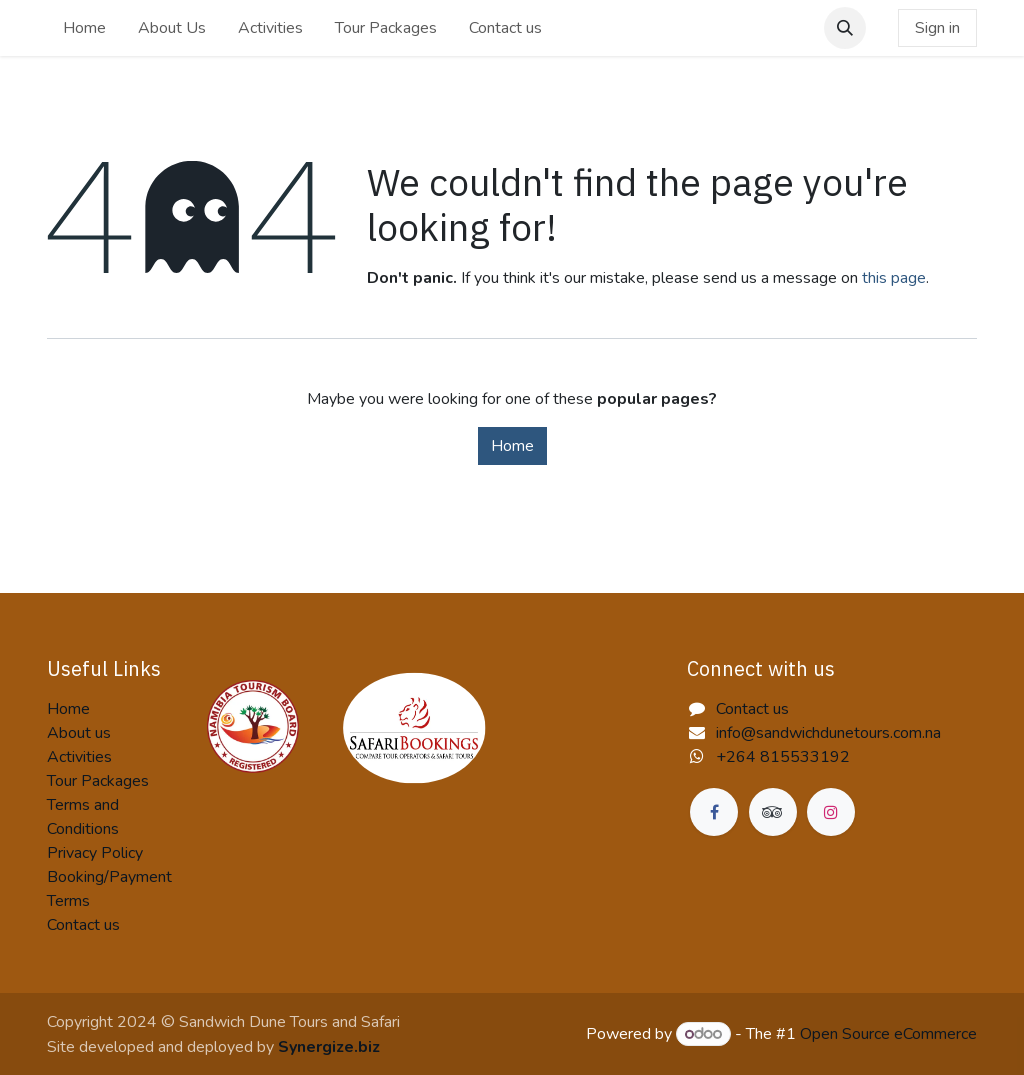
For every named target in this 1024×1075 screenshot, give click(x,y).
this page (894, 278)
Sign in (937, 28)
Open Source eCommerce (888, 1034)
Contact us (83, 925)
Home (512, 446)
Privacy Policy (95, 853)
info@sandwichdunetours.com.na (828, 733)
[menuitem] (84, 28)
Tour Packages (98, 781)
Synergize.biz (329, 1047)
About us (79, 733)
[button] (845, 28)
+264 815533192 (783, 757)
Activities (79, 757)
